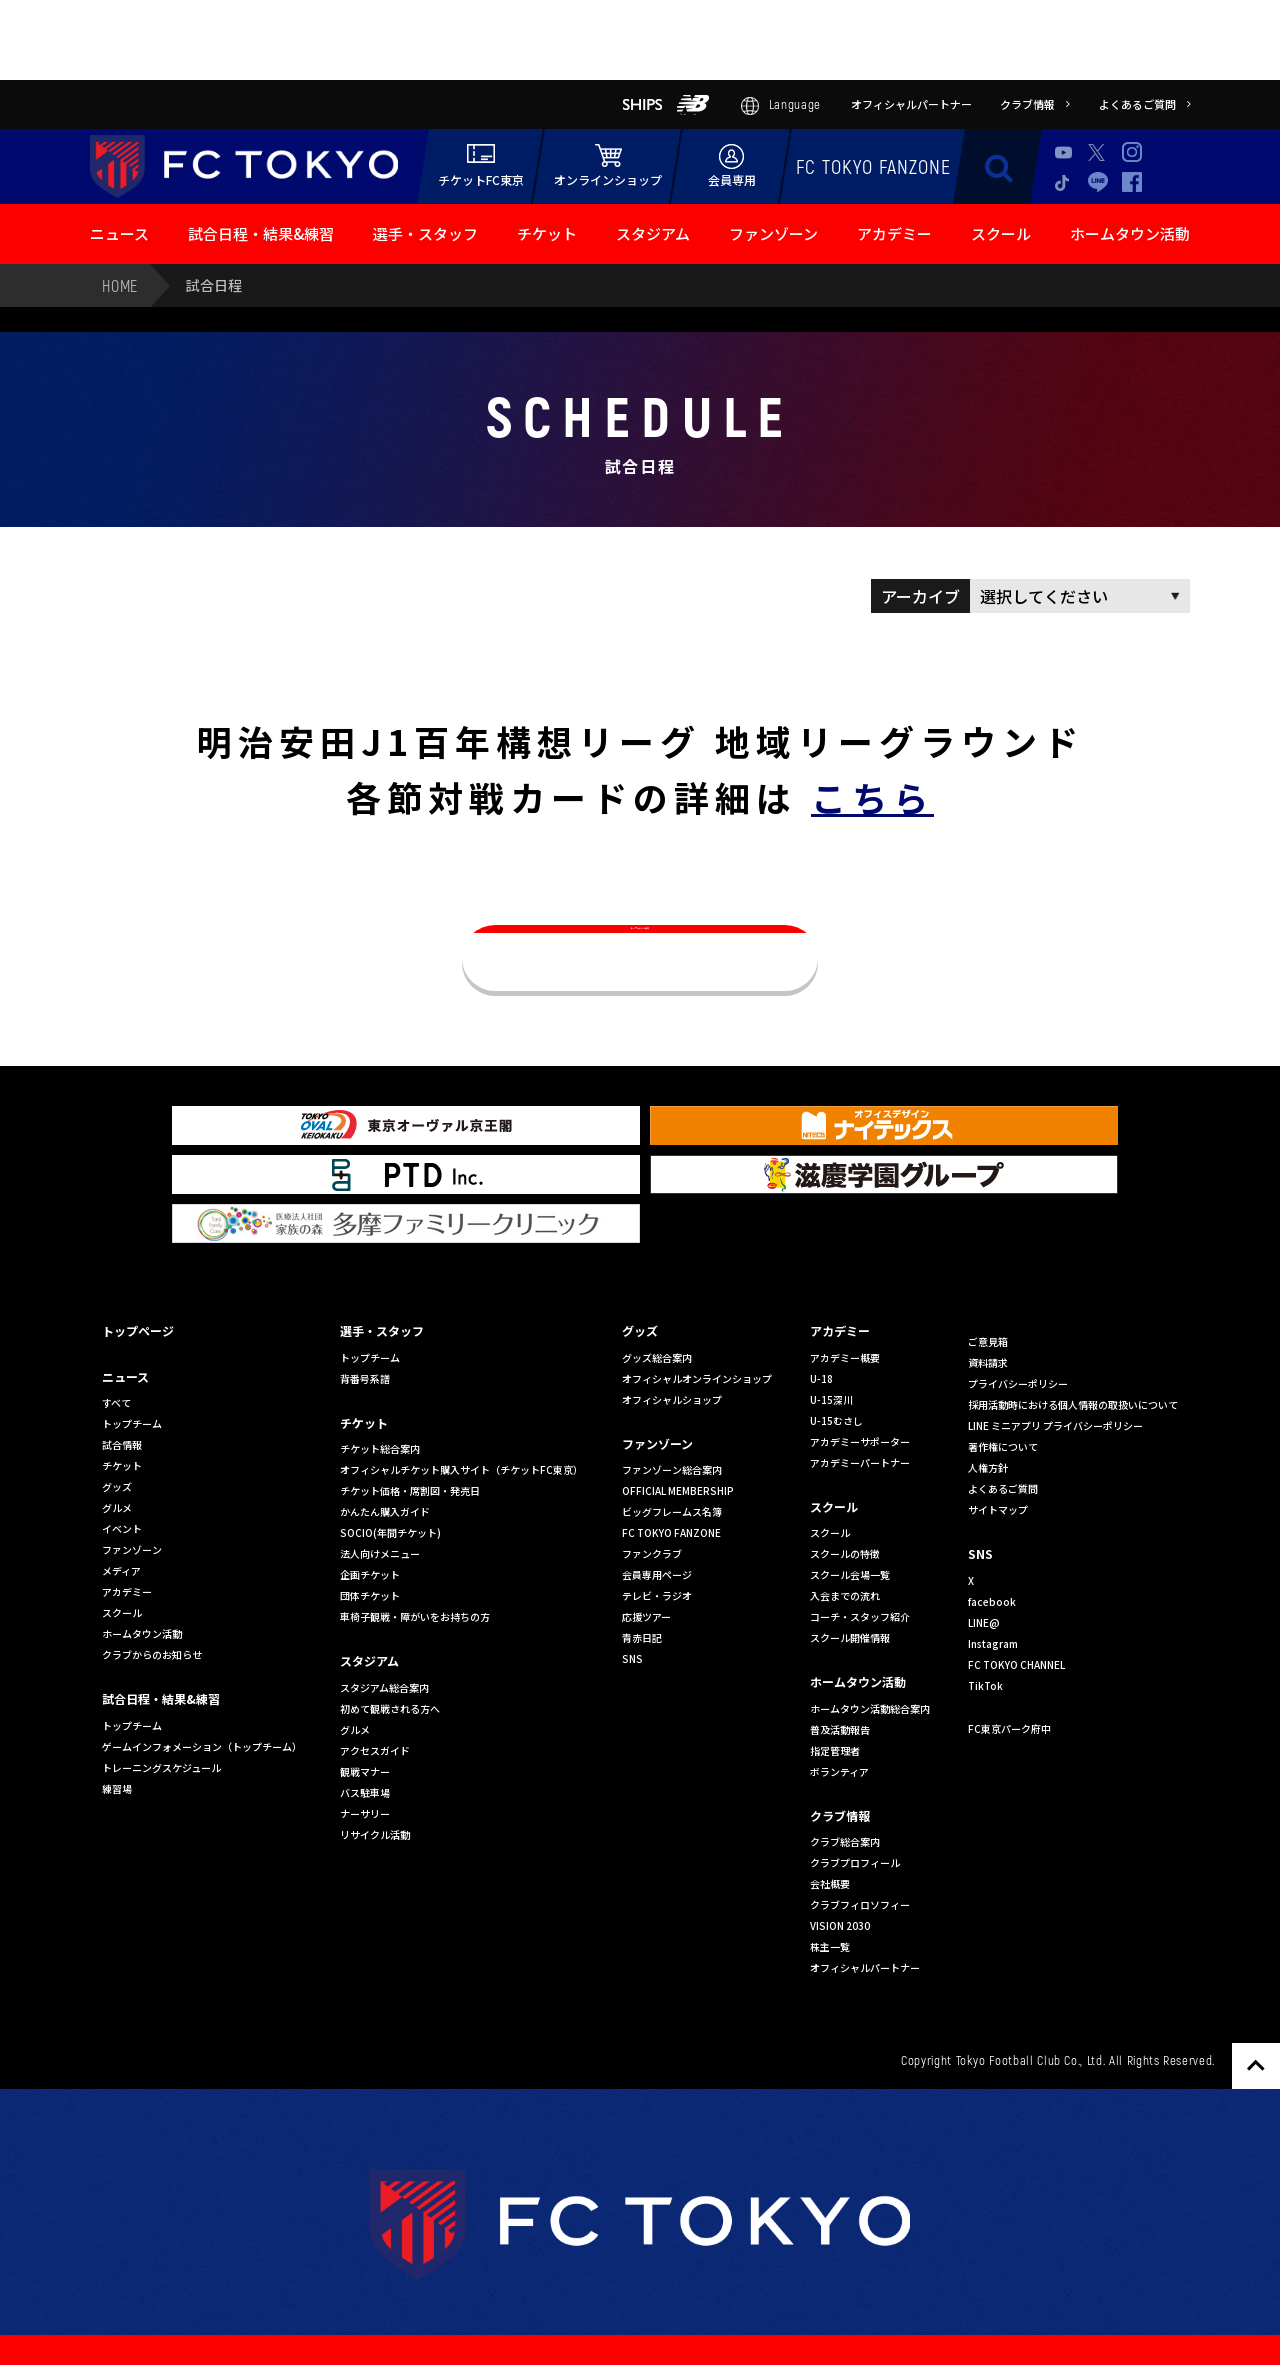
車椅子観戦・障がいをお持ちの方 (415, 1616)
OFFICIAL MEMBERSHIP (678, 1490)
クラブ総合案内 (845, 1841)
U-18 (821, 1378)
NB (693, 104)
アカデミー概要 (845, 1357)
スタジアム (653, 233)
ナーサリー (365, 1813)
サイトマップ (998, 1509)
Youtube (1064, 152)
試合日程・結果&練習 (261, 233)
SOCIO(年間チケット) (390, 1532)
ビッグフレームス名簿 (672, 1511)
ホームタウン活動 (1130, 233)
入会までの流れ (845, 1595)
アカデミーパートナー (860, 1462)
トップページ (138, 1330)
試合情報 (122, 1444)
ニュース (119, 233)
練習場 (117, 1788)
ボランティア (839, 1771)
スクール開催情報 (850, 1637)
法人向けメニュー (380, 1553)
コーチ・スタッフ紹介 (860, 1616)
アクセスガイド (375, 1750)
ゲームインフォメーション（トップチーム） (202, 1746)
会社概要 (830, 1883)
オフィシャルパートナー (865, 1967)
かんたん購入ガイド (385, 1511)
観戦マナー (365, 1771)
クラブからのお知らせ (152, 1654)
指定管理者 (835, 1750)
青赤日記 (642, 1637)
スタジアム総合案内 (384, 1687)
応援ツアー (646, 1616)
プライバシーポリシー (1018, 1383)
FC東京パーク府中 (1009, 1728)
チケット (547, 233)
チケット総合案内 (380, 1448)
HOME (120, 285)
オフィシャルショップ (672, 1399)
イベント (122, 1528)
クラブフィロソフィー (860, 1904)
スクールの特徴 (845, 1553)
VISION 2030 (840, 1925)
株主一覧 (830, 1946)
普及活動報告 (840, 1729)
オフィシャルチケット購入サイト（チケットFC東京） (461, 1469)
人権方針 (988, 1467)
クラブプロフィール (855, 1862)
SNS (632, 1658)
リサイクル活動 (375, 1834)
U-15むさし (836, 1420)
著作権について (1003, 1446)
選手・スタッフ (425, 233)
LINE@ (984, 1622)
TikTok (1064, 182)
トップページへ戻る (640, 958)
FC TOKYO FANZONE (873, 166)
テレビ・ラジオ (657, 1595)
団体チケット (370, 1595)
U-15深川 (831, 1399)
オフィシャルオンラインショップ (697, 1378)
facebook (992, 1601)
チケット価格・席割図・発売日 (410, 1490)
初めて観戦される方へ (390, 1708)
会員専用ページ (657, 1574)
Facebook (1132, 182)
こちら (872, 796)
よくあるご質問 (1003, 1488)
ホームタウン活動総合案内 (870, 1708)
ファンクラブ (652, 1553)
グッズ (117, 1486)
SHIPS (642, 104)
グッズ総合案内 (657, 1357)
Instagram (1132, 152)
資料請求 (988, 1362)
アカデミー (894, 233)
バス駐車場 (365, 1792)
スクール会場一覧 (850, 1574)
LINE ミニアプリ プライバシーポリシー (1055, 1425)
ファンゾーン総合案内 (672, 1469)
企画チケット (370, 1574)
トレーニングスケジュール (161, 1767)
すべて (116, 1402)
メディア (121, 1570)
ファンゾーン (773, 233)
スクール (1001, 233)
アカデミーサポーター (860, 1441)
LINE (1098, 181)
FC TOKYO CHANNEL (1016, 1664)
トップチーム (132, 1423)
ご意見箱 (988, 1341)
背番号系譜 (365, 1378)
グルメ (117, 1507)
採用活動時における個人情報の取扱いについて (1073, 1404)
